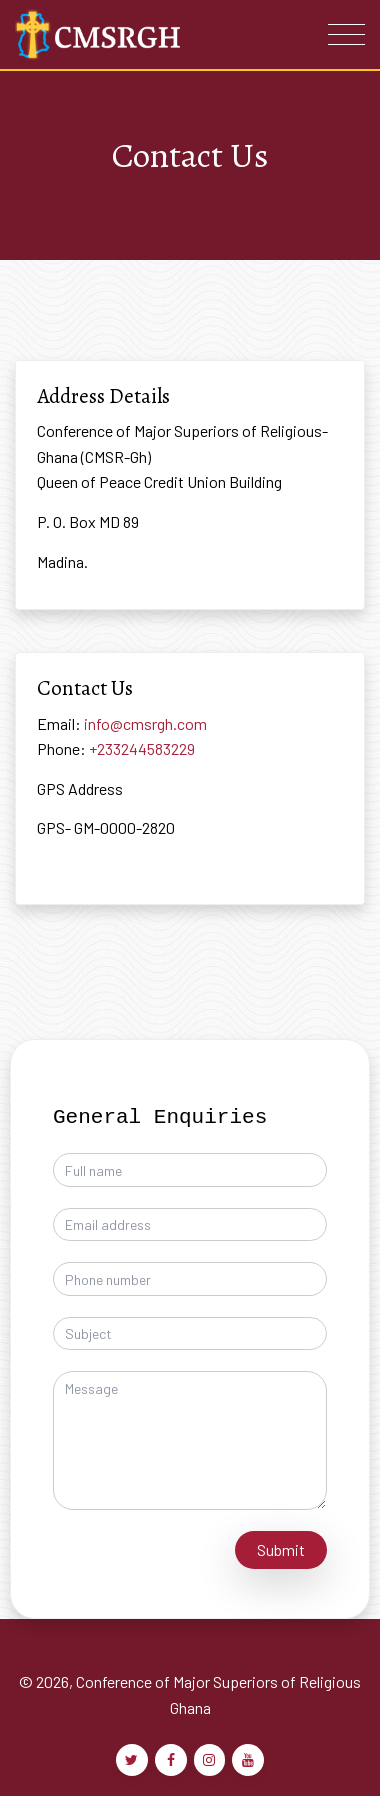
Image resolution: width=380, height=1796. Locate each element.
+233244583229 (142, 748)
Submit (281, 1549)
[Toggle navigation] (346, 34)
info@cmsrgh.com (145, 723)
